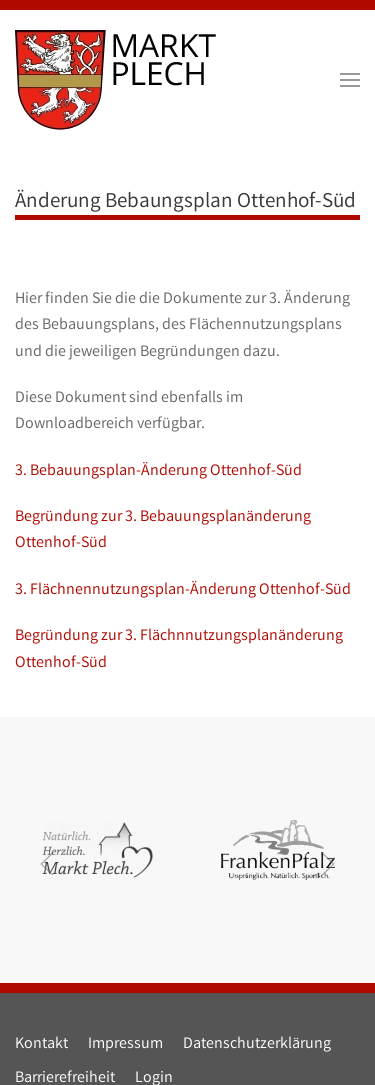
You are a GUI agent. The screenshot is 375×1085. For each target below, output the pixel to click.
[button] (350, 80)
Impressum (125, 1044)
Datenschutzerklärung (257, 1044)
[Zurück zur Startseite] (115, 80)
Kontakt (41, 1044)
